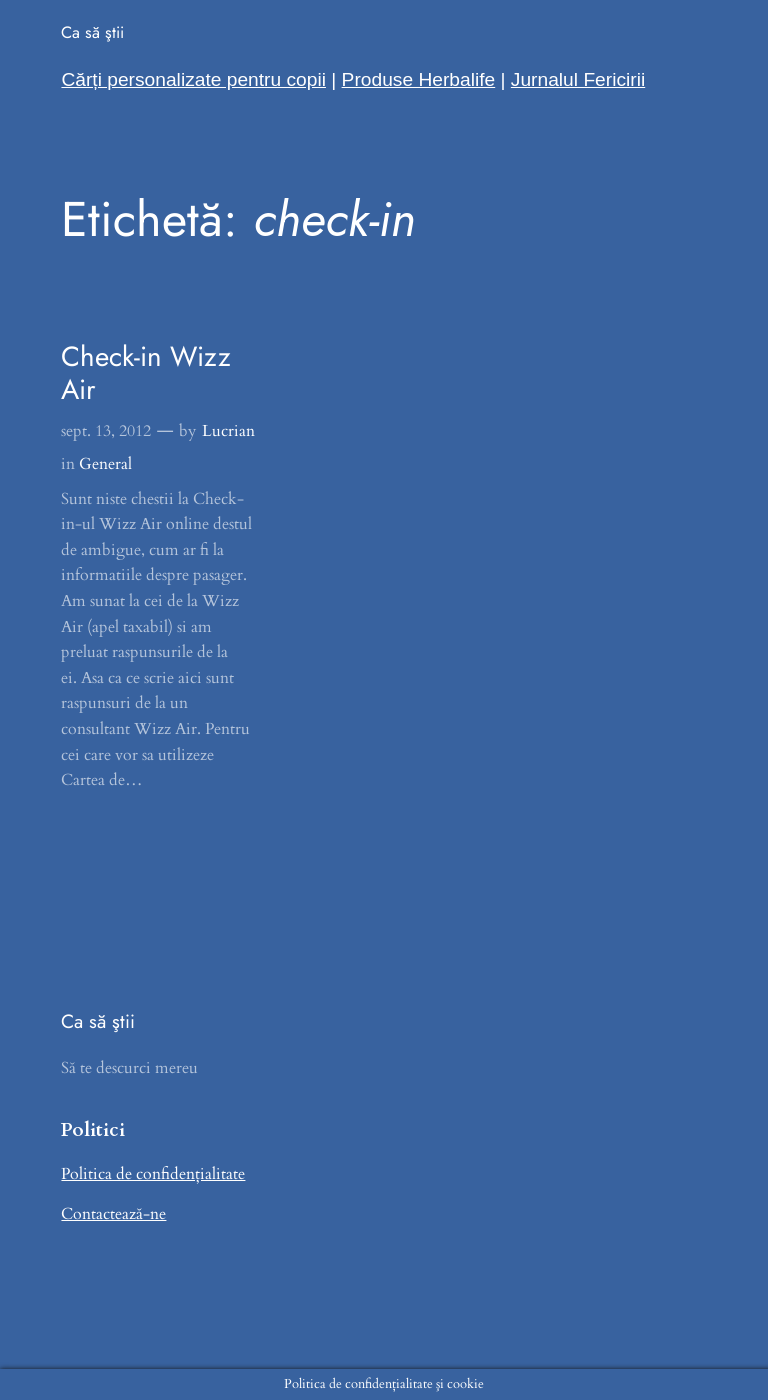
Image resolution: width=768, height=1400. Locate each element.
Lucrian (228, 431)
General (105, 464)
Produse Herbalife (419, 79)
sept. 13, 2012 (106, 431)
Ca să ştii (92, 32)
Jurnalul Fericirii (578, 79)
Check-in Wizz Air (146, 373)
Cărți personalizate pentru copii (193, 79)
